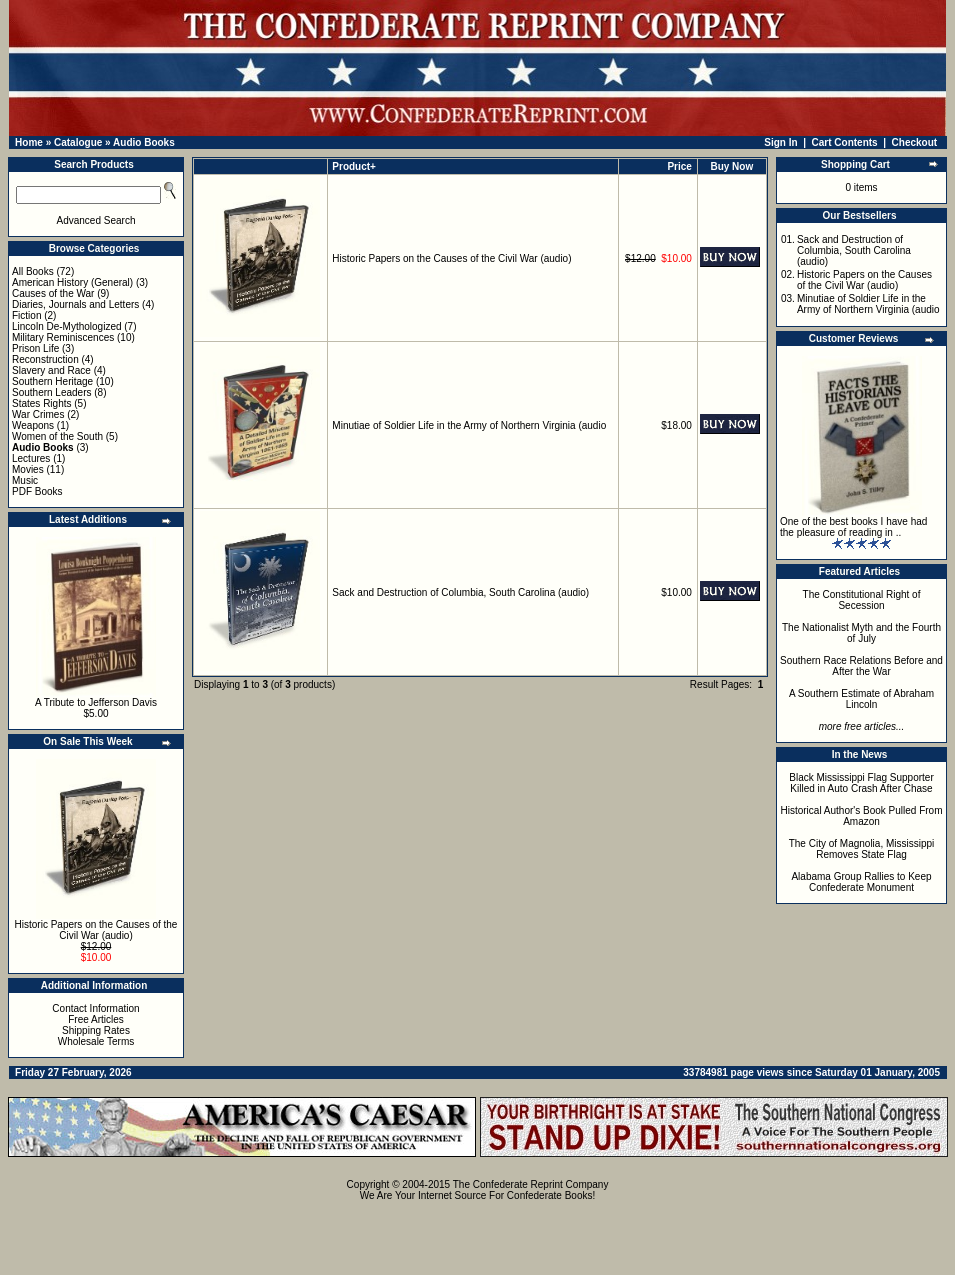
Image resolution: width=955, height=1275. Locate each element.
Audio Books (144, 142)
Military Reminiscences (63, 337)
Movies (28, 469)
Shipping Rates (96, 1030)
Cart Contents (845, 142)
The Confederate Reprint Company (531, 1184)
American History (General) (72, 282)
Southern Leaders (52, 392)
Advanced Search (96, 220)
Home (29, 142)
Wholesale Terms (96, 1041)
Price (679, 166)
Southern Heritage (52, 381)
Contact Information (95, 1008)
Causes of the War (53, 293)
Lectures (31, 458)
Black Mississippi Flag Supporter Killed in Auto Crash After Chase (861, 783)
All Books (33, 271)
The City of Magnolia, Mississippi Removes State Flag (862, 849)
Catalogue (78, 142)
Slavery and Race (51, 370)
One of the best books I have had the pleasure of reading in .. (853, 527)
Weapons (33, 425)
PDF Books (37, 491)
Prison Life (35, 348)
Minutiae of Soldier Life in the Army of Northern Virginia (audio (469, 425)
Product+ (354, 166)
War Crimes (38, 414)
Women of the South (57, 436)
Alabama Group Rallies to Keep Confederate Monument (861, 882)
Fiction (26, 315)
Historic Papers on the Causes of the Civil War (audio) (96, 930)
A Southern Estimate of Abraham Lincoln (861, 699)
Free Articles (96, 1019)
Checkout (915, 142)
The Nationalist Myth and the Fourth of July (861, 633)
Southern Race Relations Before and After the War (861, 666)
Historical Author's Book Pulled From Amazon (862, 816)
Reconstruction (45, 359)
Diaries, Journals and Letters (75, 304)
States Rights (41, 403)
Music (25, 480)
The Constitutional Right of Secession (862, 600)
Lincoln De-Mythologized (67, 326)
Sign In (780, 142)
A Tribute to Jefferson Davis (96, 702)
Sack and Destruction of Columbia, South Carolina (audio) (460, 592)
